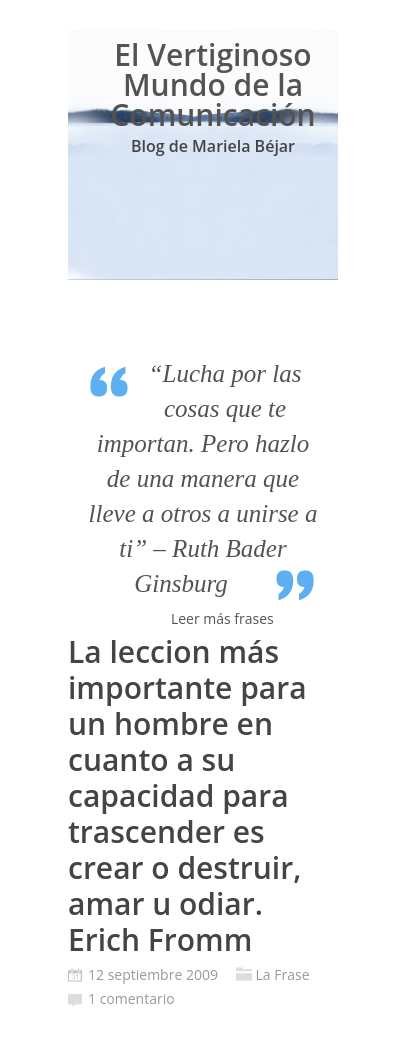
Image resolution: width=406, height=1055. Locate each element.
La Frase (283, 974)
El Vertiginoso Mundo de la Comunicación (212, 84)
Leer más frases (222, 618)
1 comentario (131, 998)
